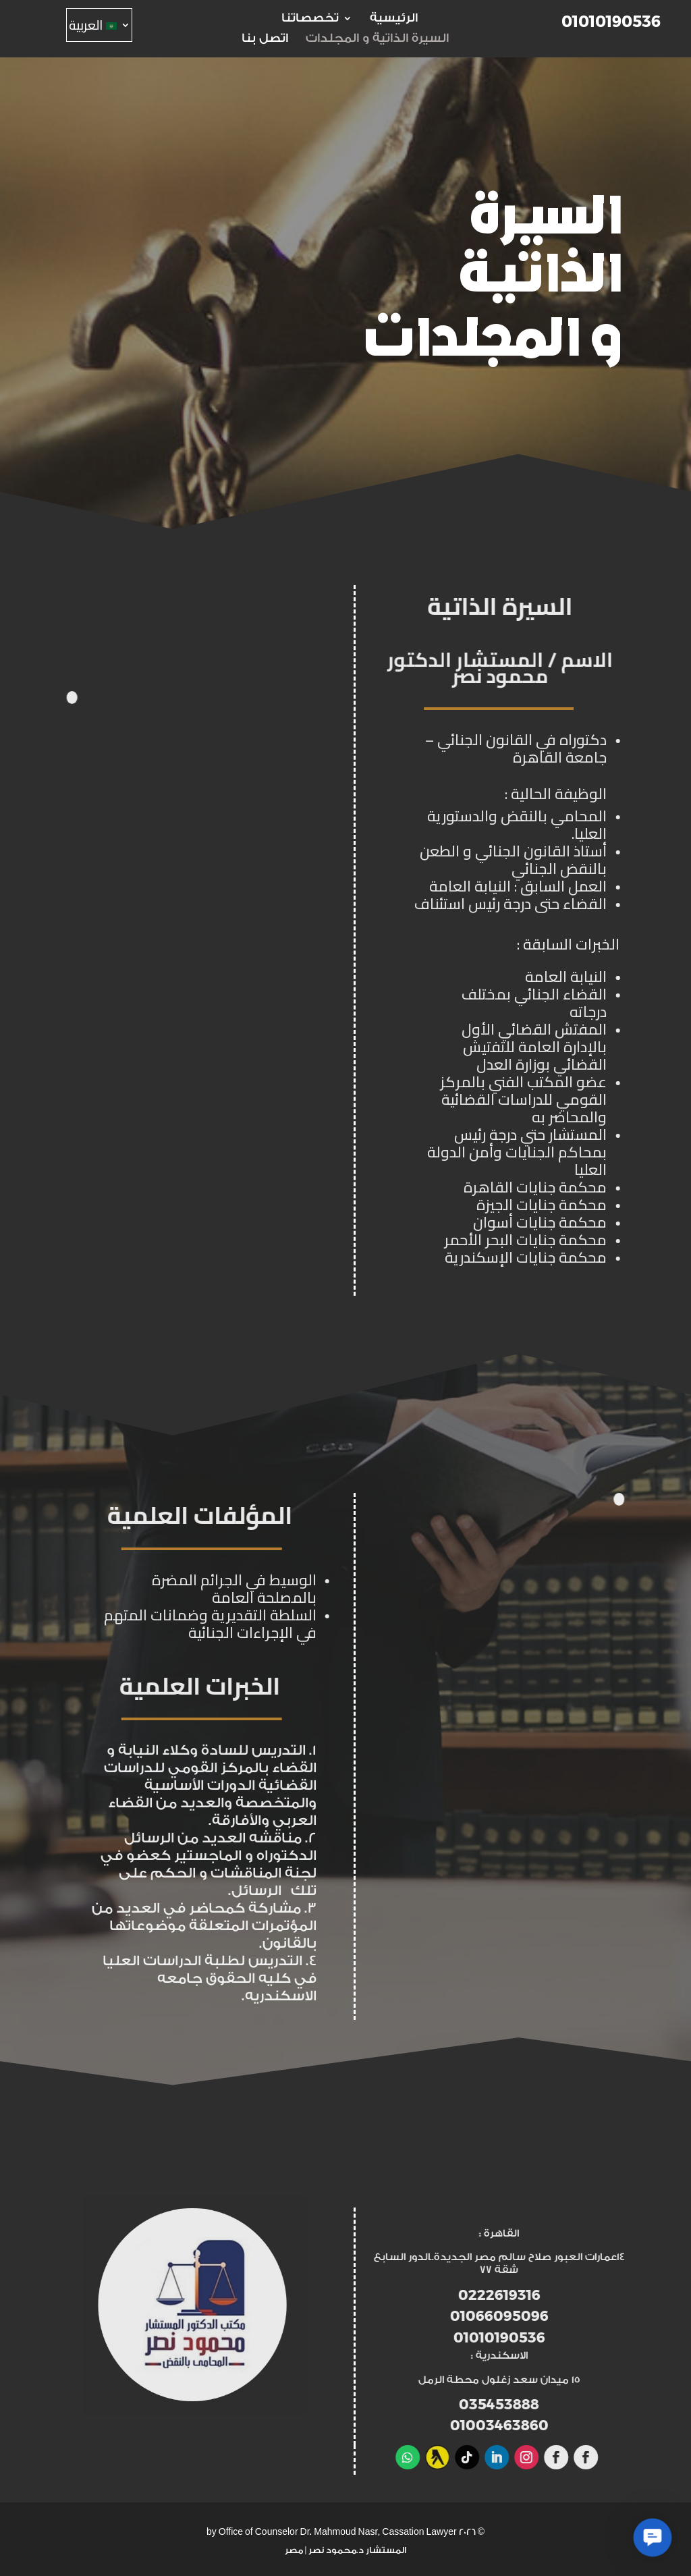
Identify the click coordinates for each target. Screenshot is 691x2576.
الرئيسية (394, 19)
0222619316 (588, 2294)
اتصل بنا (265, 39)
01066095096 (587, 2315)
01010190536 (611, 21)
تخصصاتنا (306, 19)
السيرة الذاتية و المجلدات (377, 39)
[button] (652, 2537)
